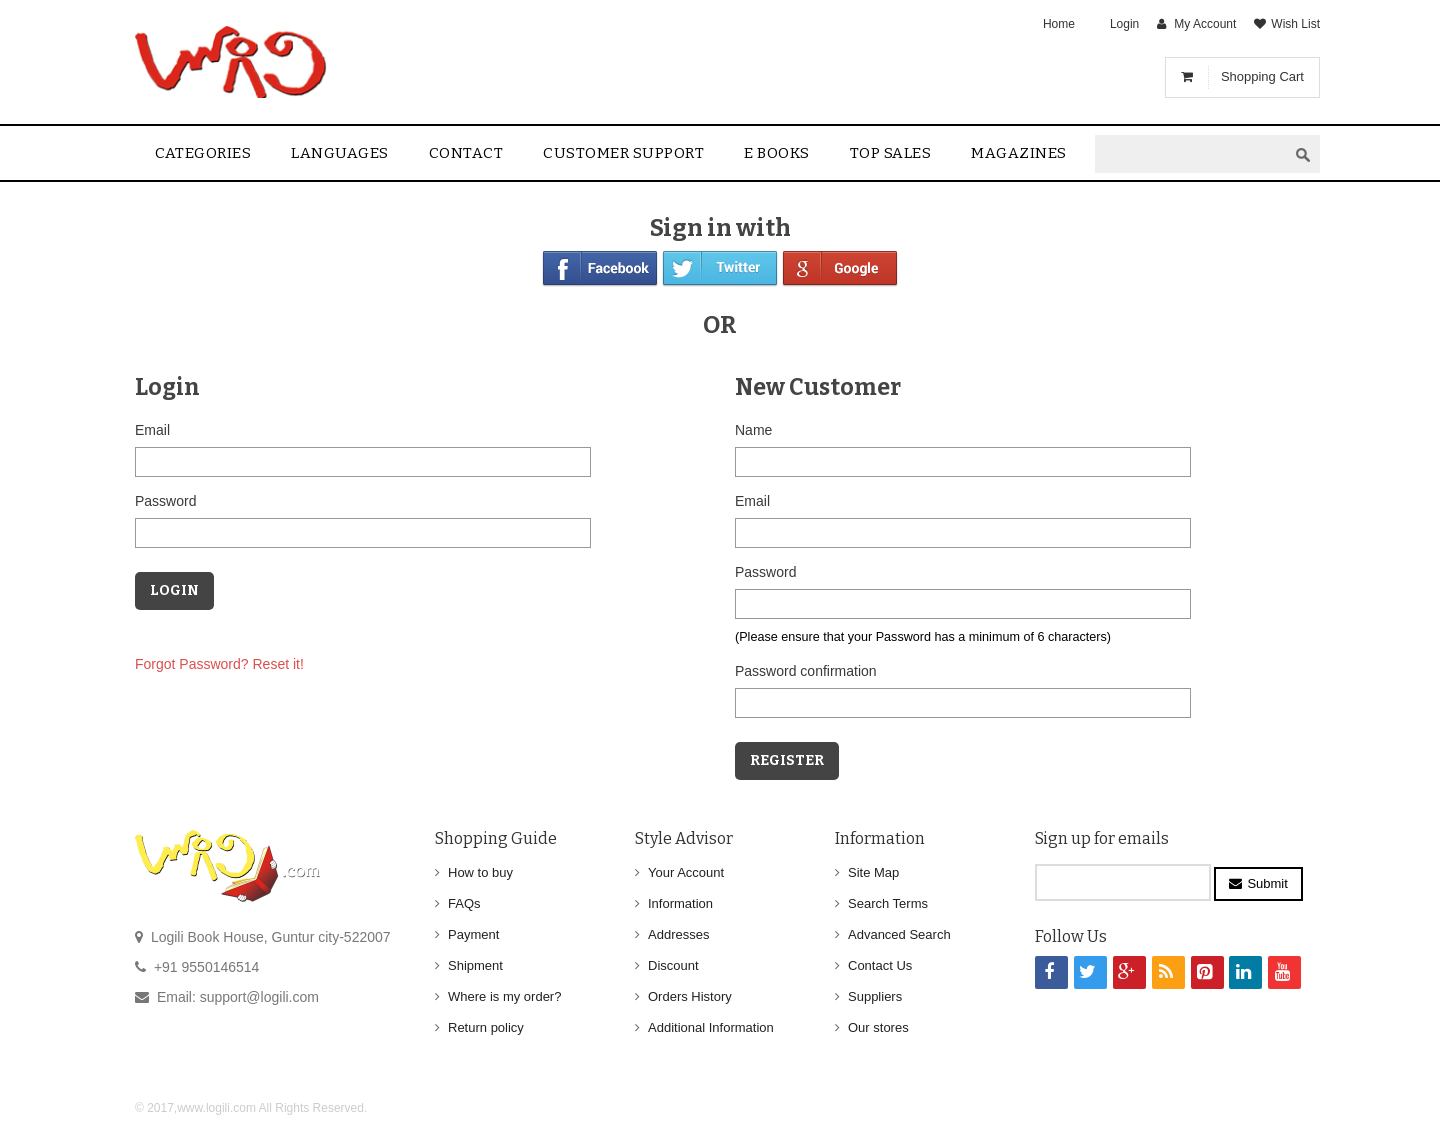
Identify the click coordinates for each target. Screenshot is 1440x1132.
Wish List (1295, 24)
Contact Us (880, 965)
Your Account (686, 872)
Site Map (873, 872)
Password (165, 501)
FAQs (464, 903)
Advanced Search (899, 934)
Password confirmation (806, 671)
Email (152, 430)
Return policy (486, 1027)
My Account (1205, 24)
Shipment (475, 965)
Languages (340, 153)
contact (466, 153)
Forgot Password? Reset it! (219, 664)
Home (1059, 24)
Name (753, 430)
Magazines (1019, 153)
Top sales (891, 153)
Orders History (690, 996)
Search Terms (888, 903)
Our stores (878, 1027)
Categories (203, 153)
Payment (473, 934)
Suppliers (875, 996)
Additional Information (711, 1027)
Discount (673, 965)
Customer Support (623, 153)
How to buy (480, 872)
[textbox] (1191, 154)
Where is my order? (504, 996)
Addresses (678, 934)
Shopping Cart (1262, 76)
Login (1124, 24)
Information (680, 903)
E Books (777, 153)
